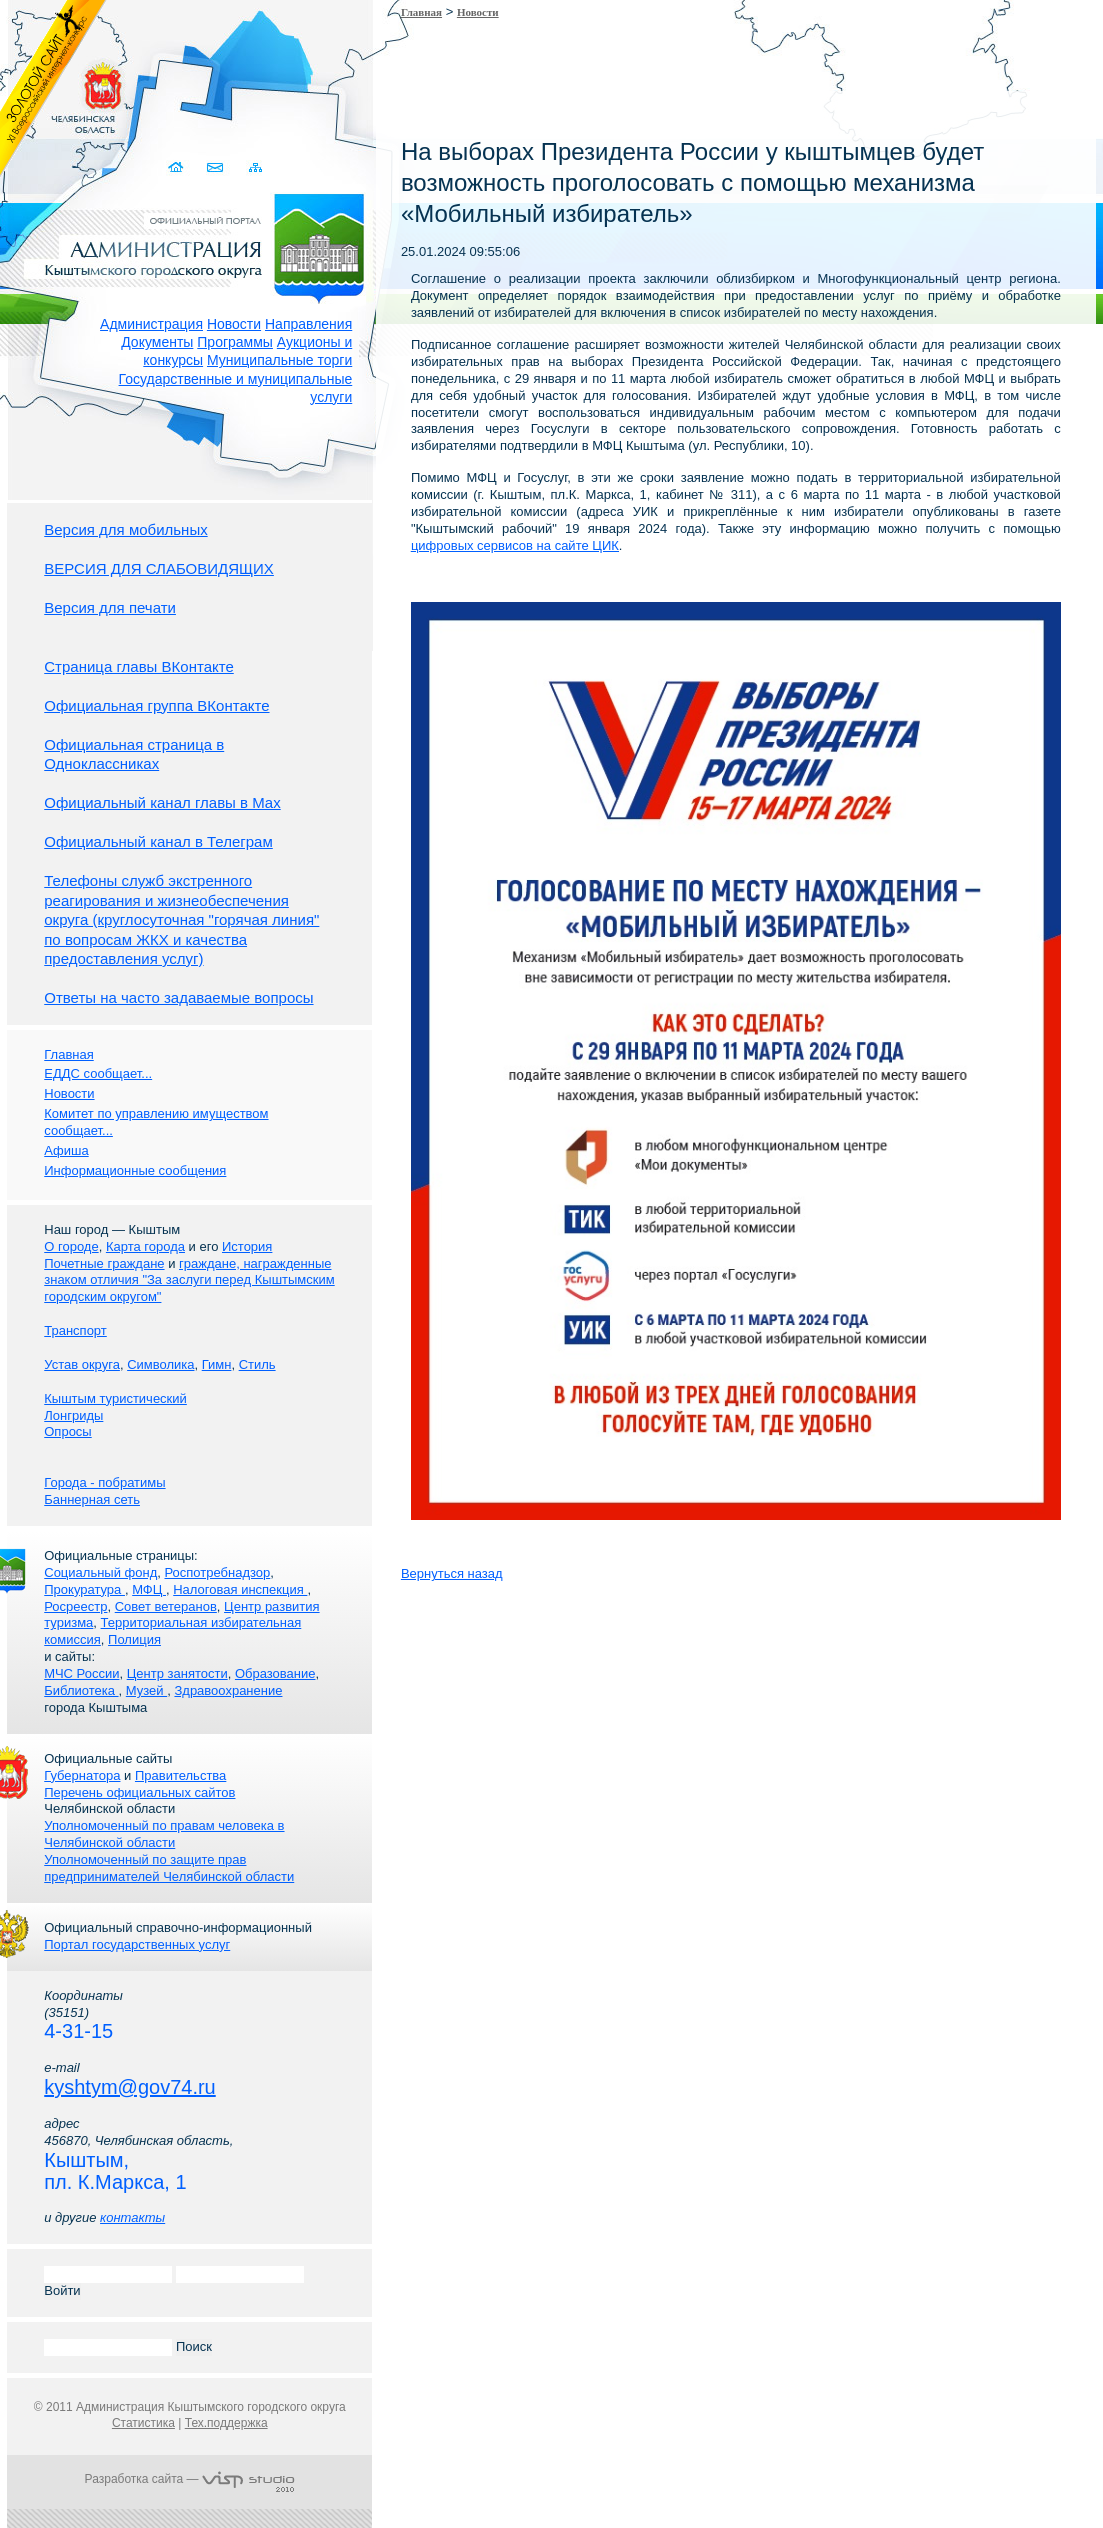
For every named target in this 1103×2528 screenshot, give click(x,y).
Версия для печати (110, 607)
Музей (146, 1690)
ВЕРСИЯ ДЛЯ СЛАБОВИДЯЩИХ (159, 568)
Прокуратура (84, 1589)
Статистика (143, 2423)
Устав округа (82, 1364)
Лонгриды (73, 1415)
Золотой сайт (53, 89)
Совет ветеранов (166, 1606)
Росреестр (75, 1606)
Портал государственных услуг (137, 1944)
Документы (157, 342)
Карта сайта (254, 167)
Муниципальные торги (279, 360)
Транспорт (75, 1330)
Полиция (134, 1639)
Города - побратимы (104, 1482)
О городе (71, 1246)
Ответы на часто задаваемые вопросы (178, 997)
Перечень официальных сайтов (139, 1792)
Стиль (257, 1364)
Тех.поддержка (226, 2423)
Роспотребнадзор (218, 1572)
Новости (234, 324)
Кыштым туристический (115, 1398)
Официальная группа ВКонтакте (156, 705)
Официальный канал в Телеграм (158, 841)
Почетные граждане (104, 1263)
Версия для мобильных (125, 529)
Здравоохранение (228, 1690)
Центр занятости (177, 1673)
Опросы (67, 1431)
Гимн (217, 1364)
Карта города (145, 1246)
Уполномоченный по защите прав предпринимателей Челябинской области (169, 1868)
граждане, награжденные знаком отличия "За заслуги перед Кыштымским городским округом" (189, 1280)
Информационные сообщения (135, 1170)
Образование (275, 1673)
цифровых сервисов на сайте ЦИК (515, 545)
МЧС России (81, 1673)
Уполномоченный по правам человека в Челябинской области (164, 1834)
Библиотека (81, 1690)
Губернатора (82, 1775)
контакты (132, 2217)
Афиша (66, 1150)
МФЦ (149, 1589)
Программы (235, 342)
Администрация (151, 324)
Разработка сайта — (190, 2479)
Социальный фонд (100, 1572)
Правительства (180, 1775)
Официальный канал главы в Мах (162, 802)
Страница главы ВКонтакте (139, 666)
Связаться (215, 167)
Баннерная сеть (92, 1499)
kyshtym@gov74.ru (129, 2087)
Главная (421, 12)
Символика (160, 1364)
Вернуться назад (452, 1573)
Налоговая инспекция (240, 1589)
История (247, 1246)
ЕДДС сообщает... (98, 1073)
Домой (176, 167)
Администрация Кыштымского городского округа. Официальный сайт (200, 245)
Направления (308, 324)
